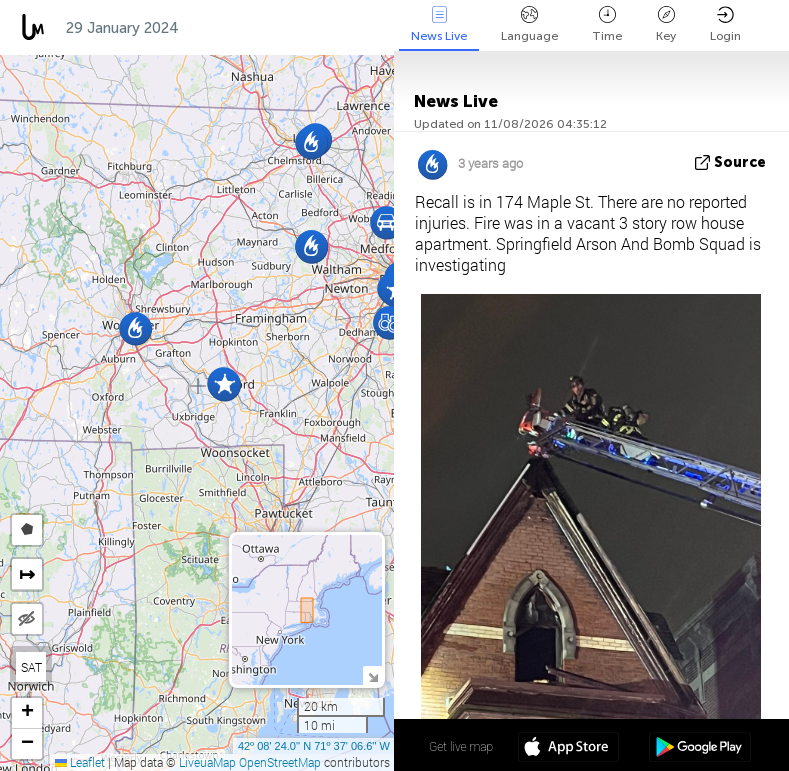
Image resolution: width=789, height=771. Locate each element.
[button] (224, 384)
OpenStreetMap (280, 762)
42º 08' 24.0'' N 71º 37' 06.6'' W (314, 746)
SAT (31, 667)
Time (607, 24)
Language (529, 24)
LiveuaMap (207, 762)
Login (725, 24)
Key (666, 24)
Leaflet (80, 762)
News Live (439, 24)
